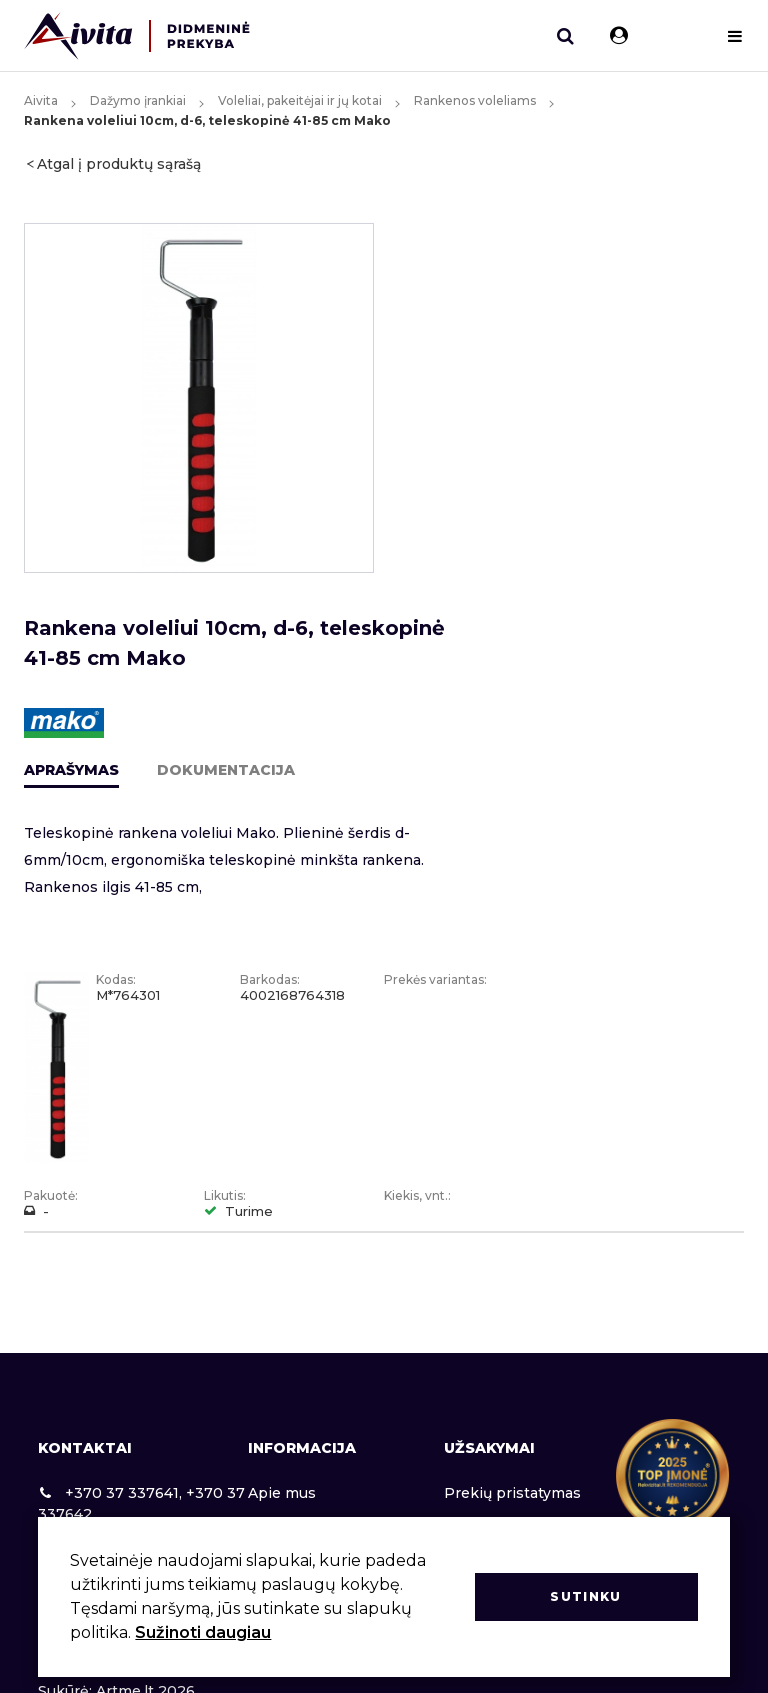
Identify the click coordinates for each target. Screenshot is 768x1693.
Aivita (41, 100)
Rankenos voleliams (475, 100)
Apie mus (282, 1493)
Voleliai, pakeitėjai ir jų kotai (300, 100)
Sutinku (585, 1596)
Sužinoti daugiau (203, 1632)
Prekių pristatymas (512, 1493)
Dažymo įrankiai (138, 100)
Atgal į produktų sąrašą (119, 164)
